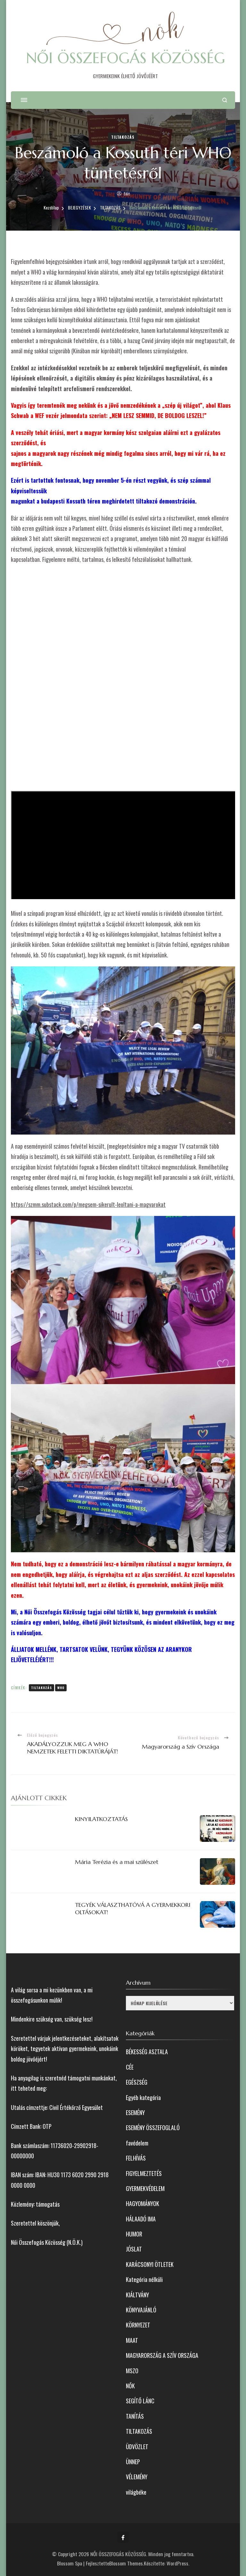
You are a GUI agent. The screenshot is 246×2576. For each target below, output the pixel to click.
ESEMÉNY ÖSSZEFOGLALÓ (153, 2127)
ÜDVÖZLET (137, 2446)
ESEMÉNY (135, 2112)
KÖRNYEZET (138, 2325)
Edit (127, 193)
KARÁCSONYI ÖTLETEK (150, 2264)
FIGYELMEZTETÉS (144, 2173)
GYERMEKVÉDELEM (145, 2188)
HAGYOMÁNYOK (142, 2203)
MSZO (132, 2371)
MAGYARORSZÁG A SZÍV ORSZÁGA (162, 2355)
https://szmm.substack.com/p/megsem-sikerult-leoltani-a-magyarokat (88, 1204)
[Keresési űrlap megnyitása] (224, 100)
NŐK (130, 2386)
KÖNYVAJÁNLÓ (141, 2310)
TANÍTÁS (135, 2416)
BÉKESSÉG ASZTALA (147, 2051)
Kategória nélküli (144, 2279)
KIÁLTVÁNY (137, 2295)
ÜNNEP (133, 2461)
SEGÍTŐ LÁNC (140, 2401)
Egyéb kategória (143, 2097)
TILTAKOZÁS (123, 137)
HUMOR (134, 2234)
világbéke (136, 2492)
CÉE (130, 2067)
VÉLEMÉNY (136, 2477)
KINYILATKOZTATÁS (101, 1819)
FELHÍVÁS (136, 2158)
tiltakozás (41, 1687)
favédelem (137, 2143)
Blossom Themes (126, 2563)
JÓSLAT (134, 2249)
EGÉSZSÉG (136, 2082)
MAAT (132, 2340)
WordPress (177, 2563)
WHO (60, 1687)
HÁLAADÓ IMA (141, 2219)
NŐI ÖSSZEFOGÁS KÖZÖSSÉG (125, 58)
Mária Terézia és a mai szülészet (116, 1862)
